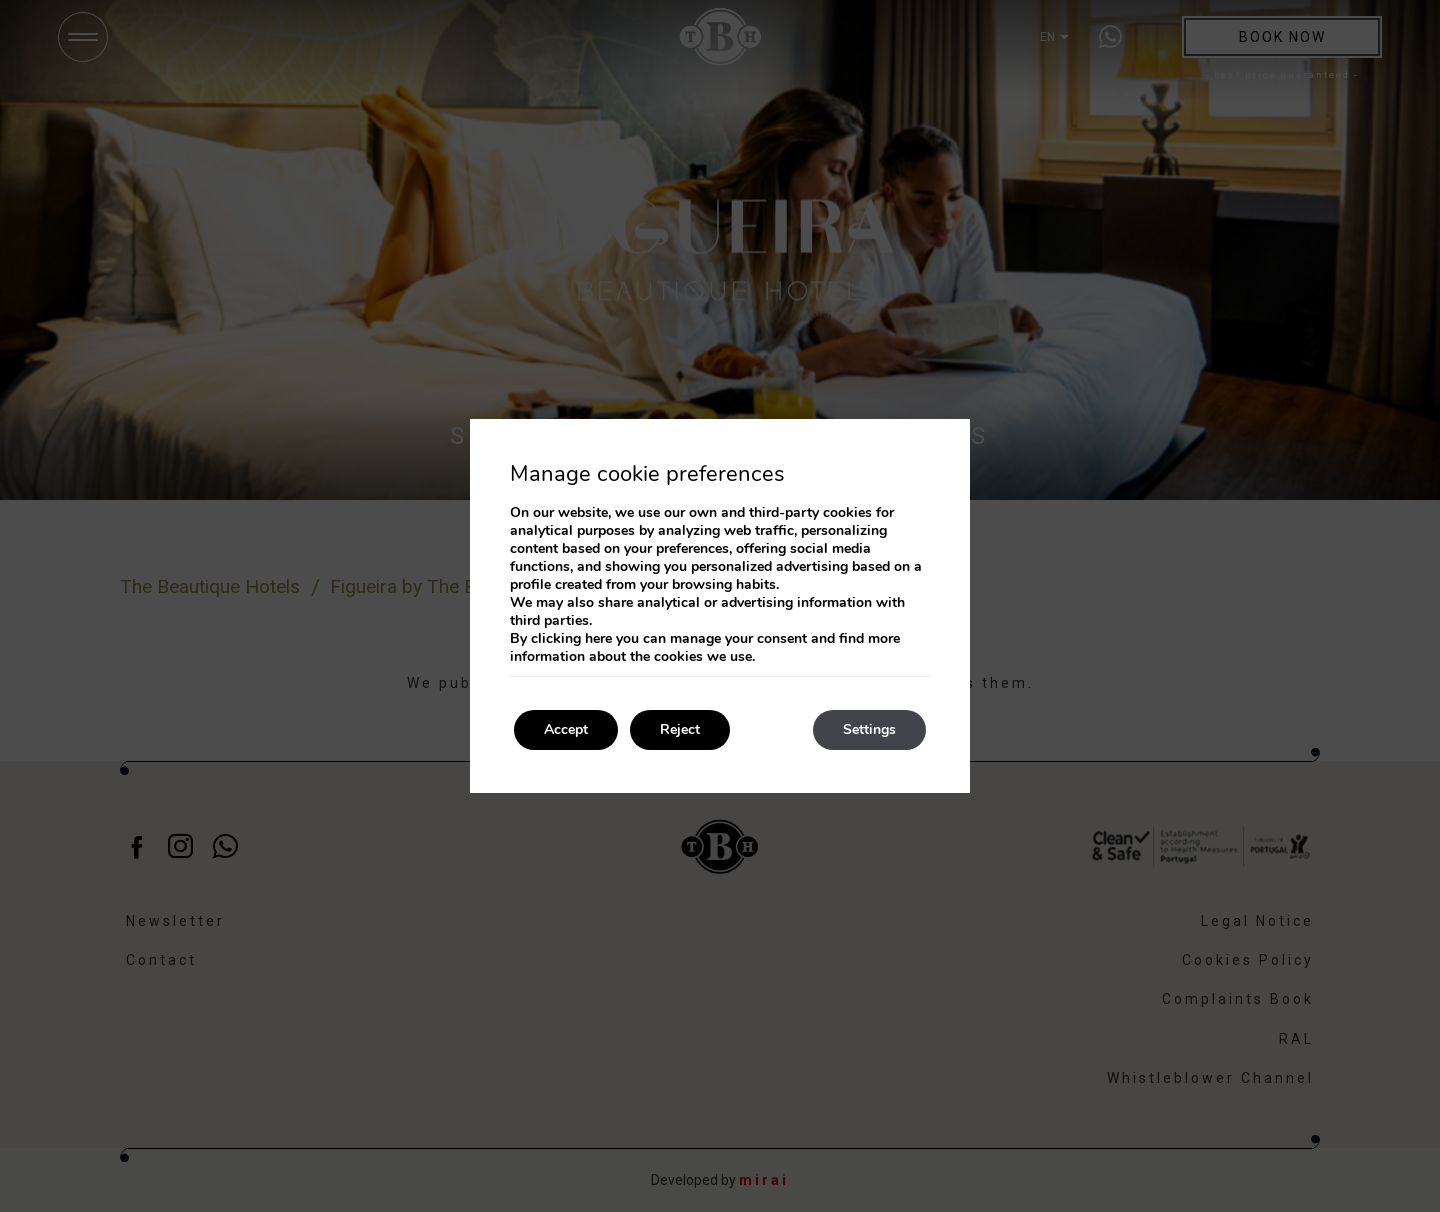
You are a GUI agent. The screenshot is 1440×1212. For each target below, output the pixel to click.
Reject (680, 729)
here (598, 638)
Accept (566, 729)
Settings (869, 729)
